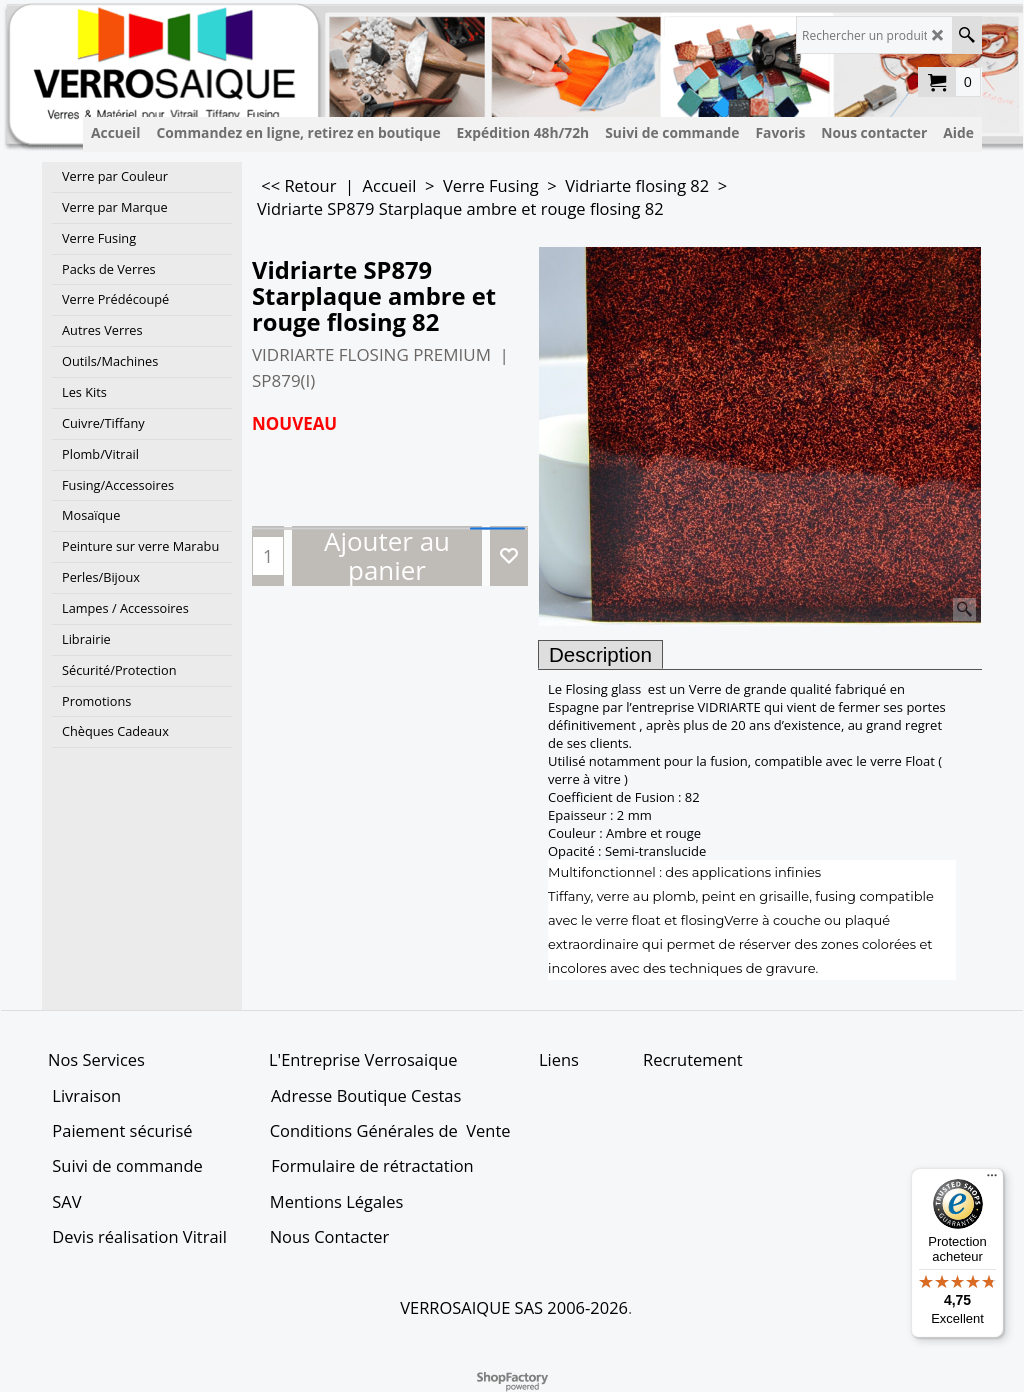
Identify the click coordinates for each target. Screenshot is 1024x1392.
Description (600, 654)
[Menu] (992, 1180)
